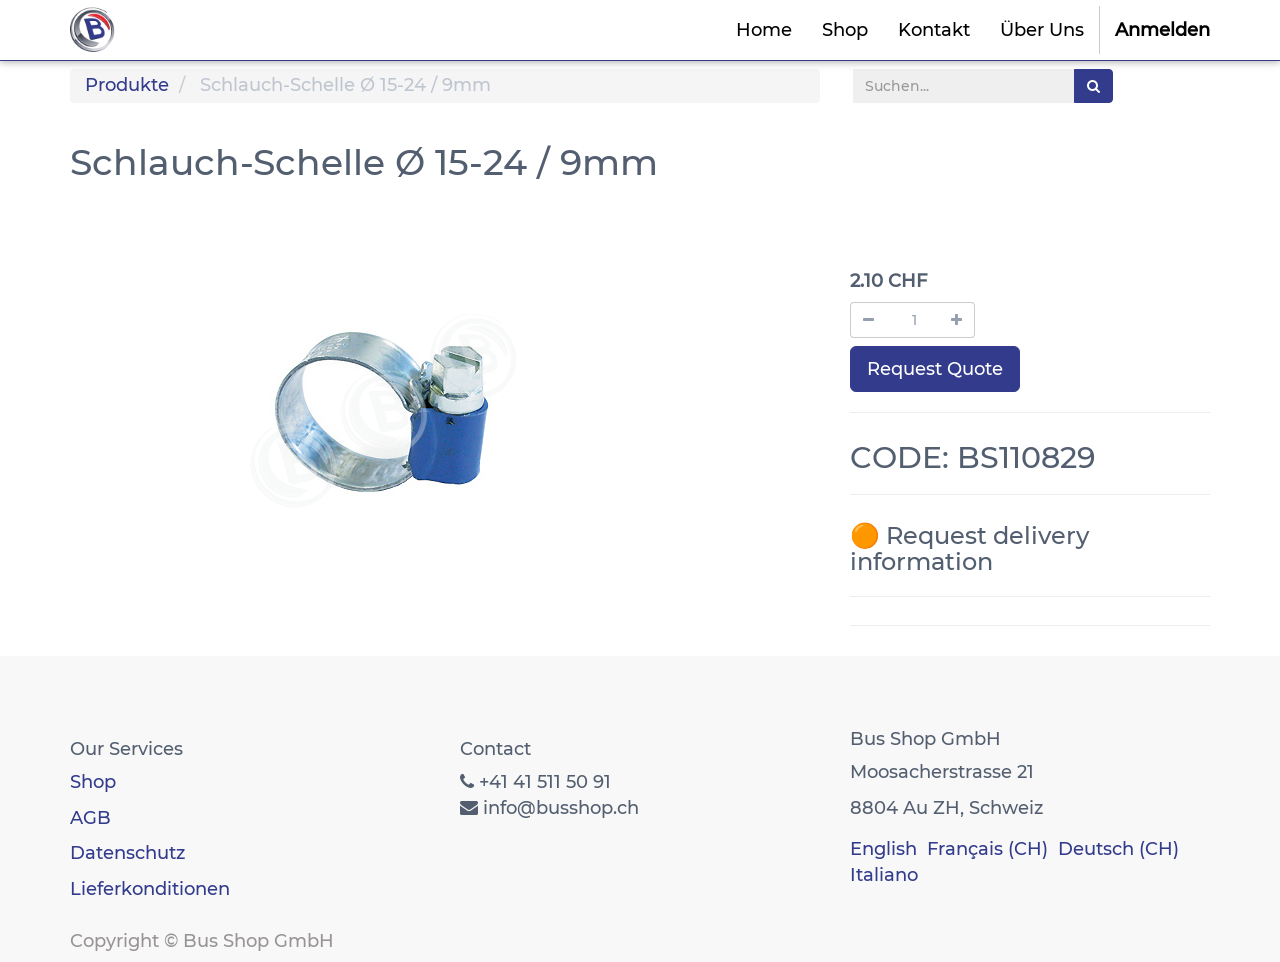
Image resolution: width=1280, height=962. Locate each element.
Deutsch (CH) (1118, 849)
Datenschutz (127, 853)
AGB (90, 818)
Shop (93, 782)
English (883, 849)
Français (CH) (987, 849)
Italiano (884, 875)
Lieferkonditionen (150, 889)
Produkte (127, 85)
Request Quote (935, 369)
